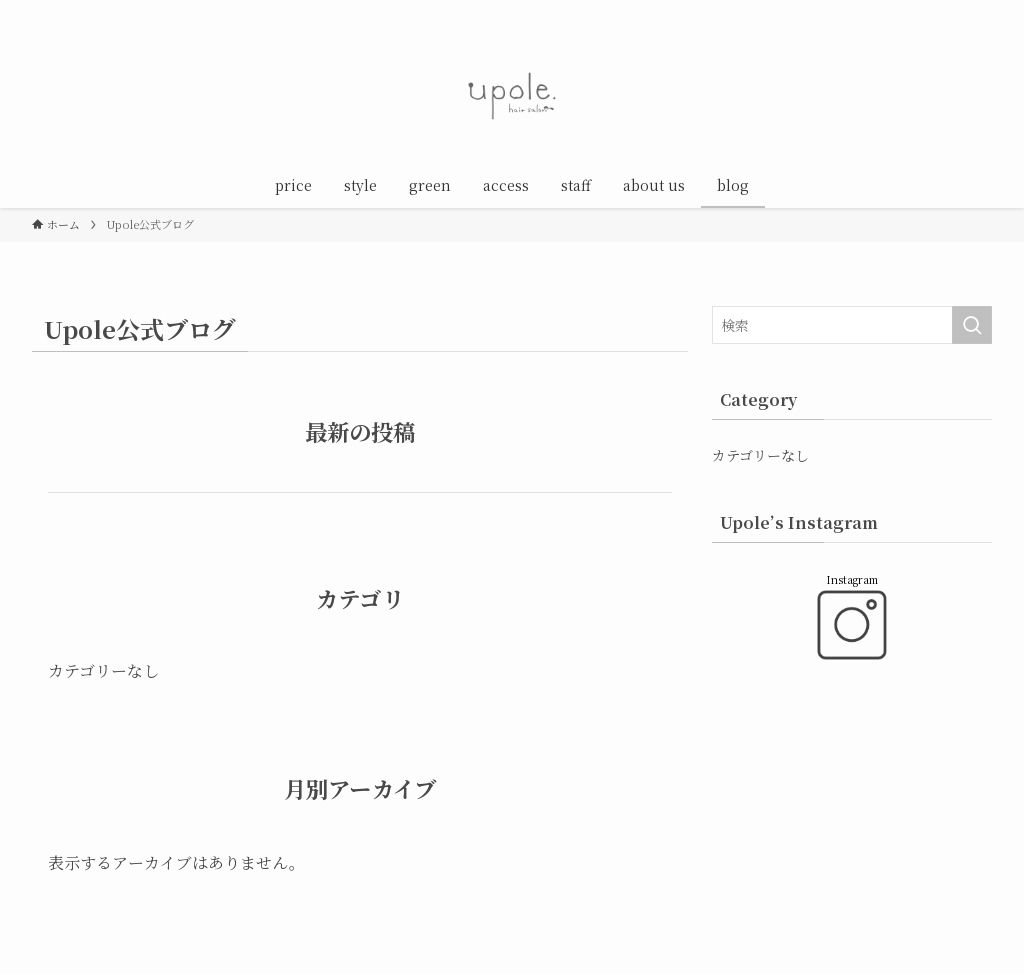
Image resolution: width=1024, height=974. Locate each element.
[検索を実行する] (972, 325)
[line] (927, 11)
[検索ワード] (852, 325)
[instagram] (901, 11)
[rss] (953, 11)
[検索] (979, 11)
